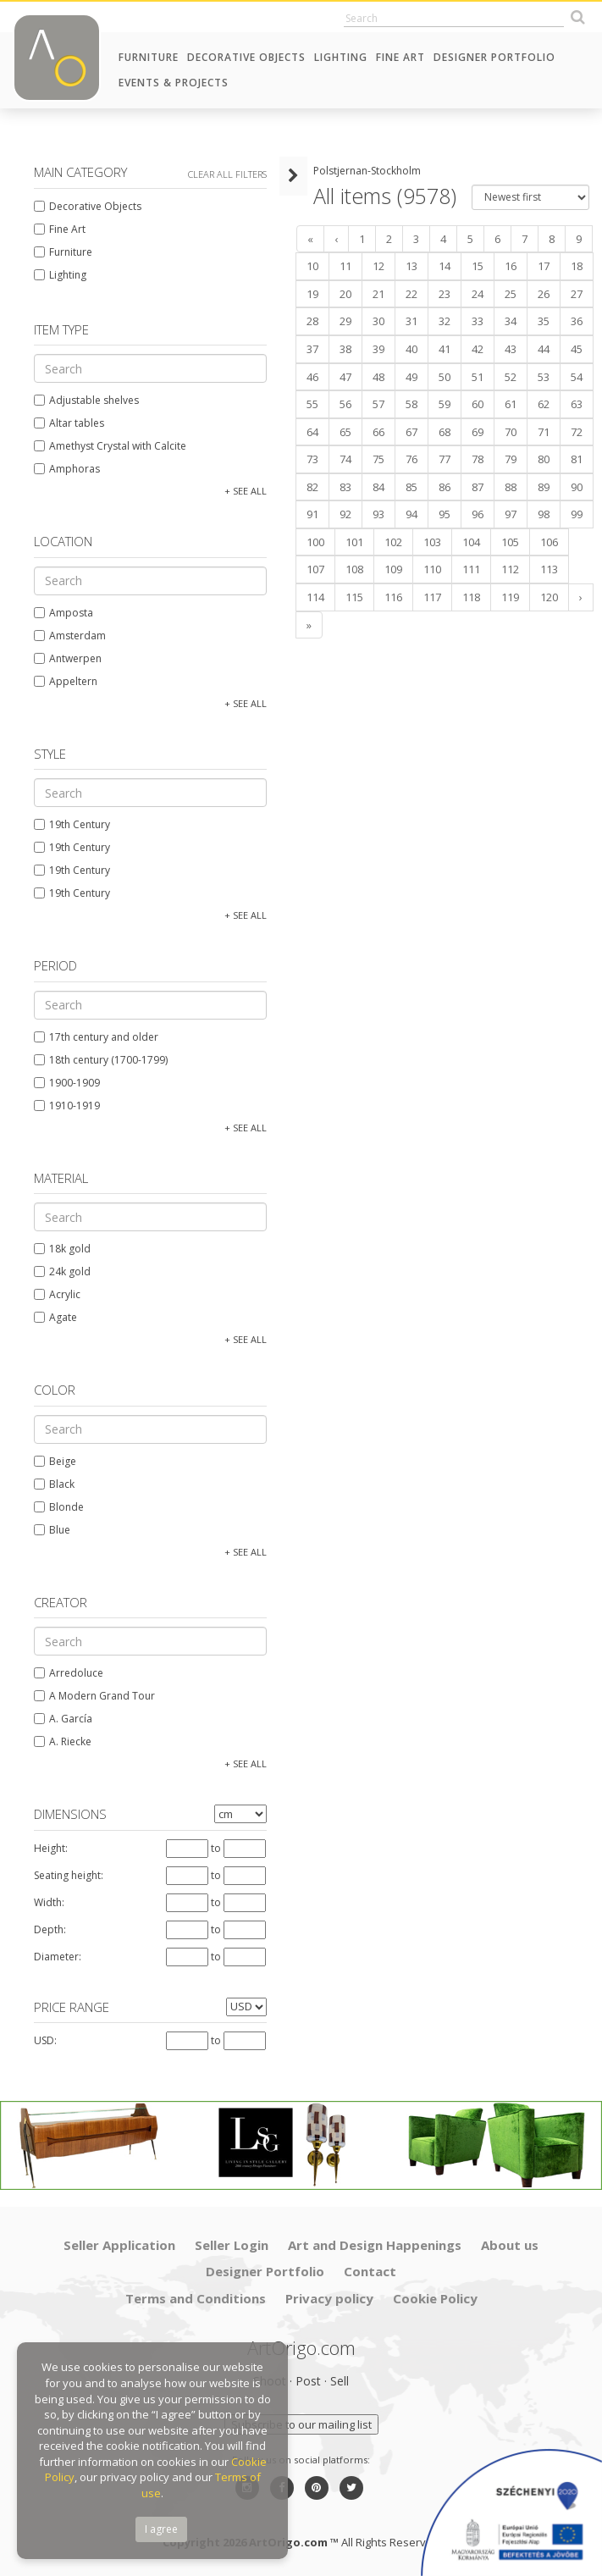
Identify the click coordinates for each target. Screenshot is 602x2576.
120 (549, 597)
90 (577, 487)
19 (312, 293)
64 (312, 431)
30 (378, 321)
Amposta (63, 612)
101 (354, 542)
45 (577, 349)
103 (432, 542)
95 (444, 514)
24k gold (62, 1271)
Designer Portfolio (494, 57)
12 (378, 266)
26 (544, 293)
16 (510, 266)
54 (577, 376)
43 (510, 349)
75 (378, 459)
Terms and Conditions (195, 2298)
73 (312, 459)
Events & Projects (174, 82)
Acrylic (57, 1294)
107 (315, 569)
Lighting (340, 57)
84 (378, 487)
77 (444, 459)
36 (577, 321)
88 (510, 487)
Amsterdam (70, 635)
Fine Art (400, 57)
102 (393, 542)
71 (544, 431)
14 (444, 266)
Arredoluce (68, 1673)
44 (544, 349)
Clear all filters (227, 174)
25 (510, 293)
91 (312, 514)
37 (312, 349)
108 (354, 569)
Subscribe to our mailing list (301, 2424)
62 (544, 404)
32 (444, 321)
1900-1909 (67, 1082)
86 (444, 487)
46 (312, 376)
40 (411, 349)
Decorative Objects (246, 57)
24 (477, 293)
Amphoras (67, 469)
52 (510, 376)
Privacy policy (329, 2298)
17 (544, 266)
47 (345, 376)
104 (471, 542)
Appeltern (65, 681)
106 (549, 542)
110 (432, 569)
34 (510, 321)
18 (577, 266)
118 (471, 597)
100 (315, 542)
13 (411, 266)
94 (411, 514)
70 (510, 431)
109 (393, 569)
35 (544, 321)
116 (393, 597)
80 (544, 459)
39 (378, 349)
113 (549, 569)
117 (432, 597)
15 (477, 266)
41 (444, 349)
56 (345, 404)
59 (444, 404)
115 (354, 597)
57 (378, 404)
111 (471, 569)
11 (345, 266)
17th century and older (96, 1037)
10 (312, 266)
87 (477, 487)
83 (345, 487)
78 (477, 459)
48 (378, 376)
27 (577, 293)
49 (411, 376)
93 (378, 514)
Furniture (149, 57)
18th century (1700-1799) (101, 1060)
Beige (55, 1461)
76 (411, 459)
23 (444, 293)
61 (510, 404)
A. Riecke (62, 1741)
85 (411, 487)
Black (54, 1484)
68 (444, 431)
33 (477, 321)
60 (477, 404)
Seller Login (231, 2244)
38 (345, 349)
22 (411, 293)
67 (411, 431)
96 (477, 514)
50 (444, 376)
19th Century (72, 824)
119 (510, 597)
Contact (370, 2271)
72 (577, 431)
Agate (55, 1317)
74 (345, 459)
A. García (63, 1718)
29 (345, 321)
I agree (161, 2529)
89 (544, 487)
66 (378, 431)
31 (411, 321)
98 (544, 514)
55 (312, 404)
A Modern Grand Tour (94, 1696)
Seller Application (119, 2244)
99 (577, 514)
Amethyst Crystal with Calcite (110, 446)
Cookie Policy (435, 2298)
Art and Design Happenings (374, 2244)
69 (477, 431)
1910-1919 (67, 1105)
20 (345, 293)
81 (577, 459)
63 (577, 404)
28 (312, 321)
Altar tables (69, 423)
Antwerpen (68, 658)
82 (312, 487)
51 (477, 376)
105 (510, 542)
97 (510, 514)
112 (510, 569)
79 (510, 459)
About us (509, 2244)
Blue (52, 1530)
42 (477, 349)
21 (378, 293)
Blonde (59, 1507)
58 (411, 404)
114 (315, 597)
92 (345, 514)
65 (345, 431)
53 (544, 376)
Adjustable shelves (86, 400)
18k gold (62, 1248)
